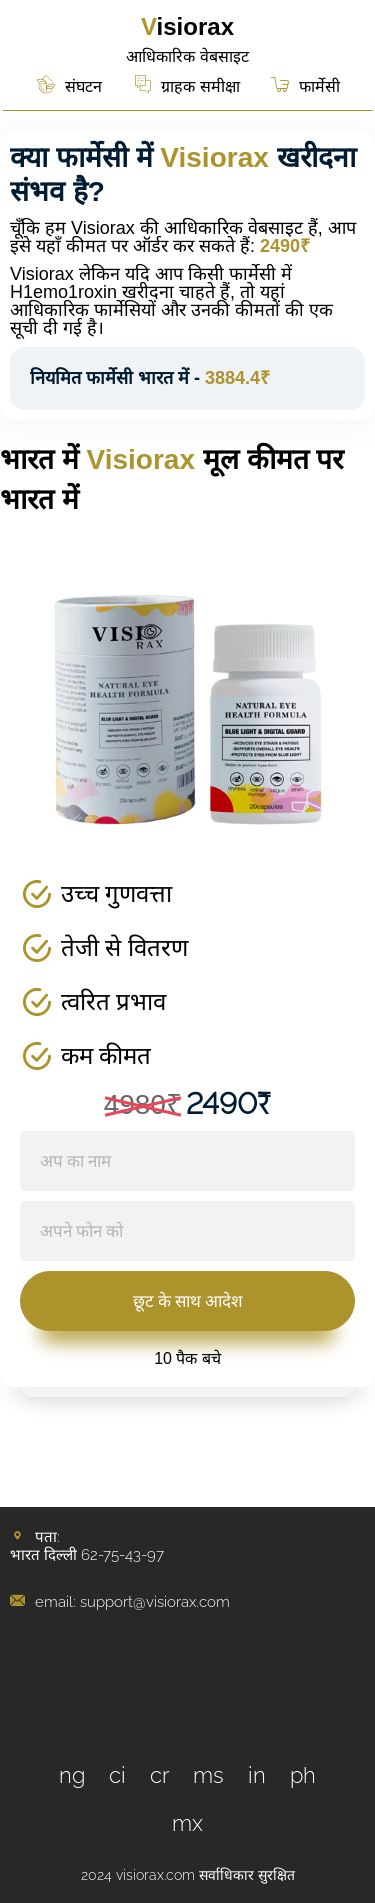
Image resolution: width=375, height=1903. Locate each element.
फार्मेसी (319, 86)
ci (117, 1775)
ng (72, 1775)
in (257, 1775)
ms (208, 1775)
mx (187, 1823)
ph (303, 1775)
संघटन (83, 86)
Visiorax (187, 26)
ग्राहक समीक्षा (200, 86)
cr (160, 1775)
